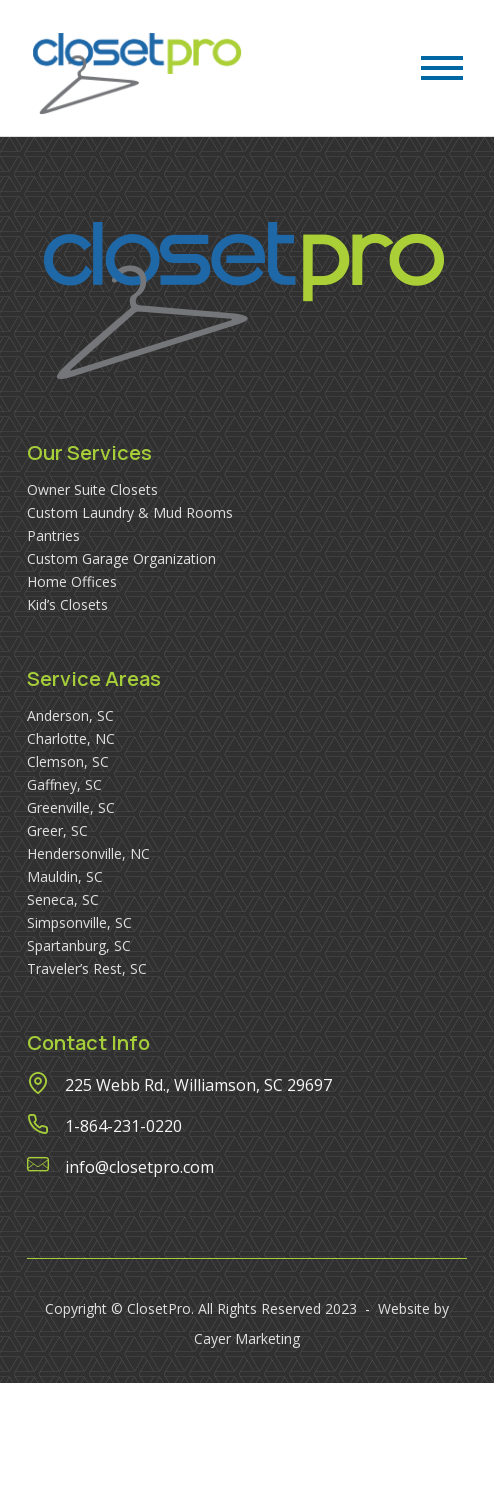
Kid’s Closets (67, 604)
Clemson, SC (68, 761)
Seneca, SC (63, 899)
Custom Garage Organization (121, 558)
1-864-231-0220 (123, 1126)
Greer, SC (57, 830)
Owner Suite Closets (92, 489)
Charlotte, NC (71, 738)
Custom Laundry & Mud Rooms (130, 512)
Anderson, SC (70, 715)
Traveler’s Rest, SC (87, 968)
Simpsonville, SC (79, 922)
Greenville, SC (71, 807)
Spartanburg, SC (79, 945)
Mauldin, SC (65, 876)
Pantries (53, 535)
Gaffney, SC (64, 784)
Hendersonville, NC (88, 853)
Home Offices (72, 581)
